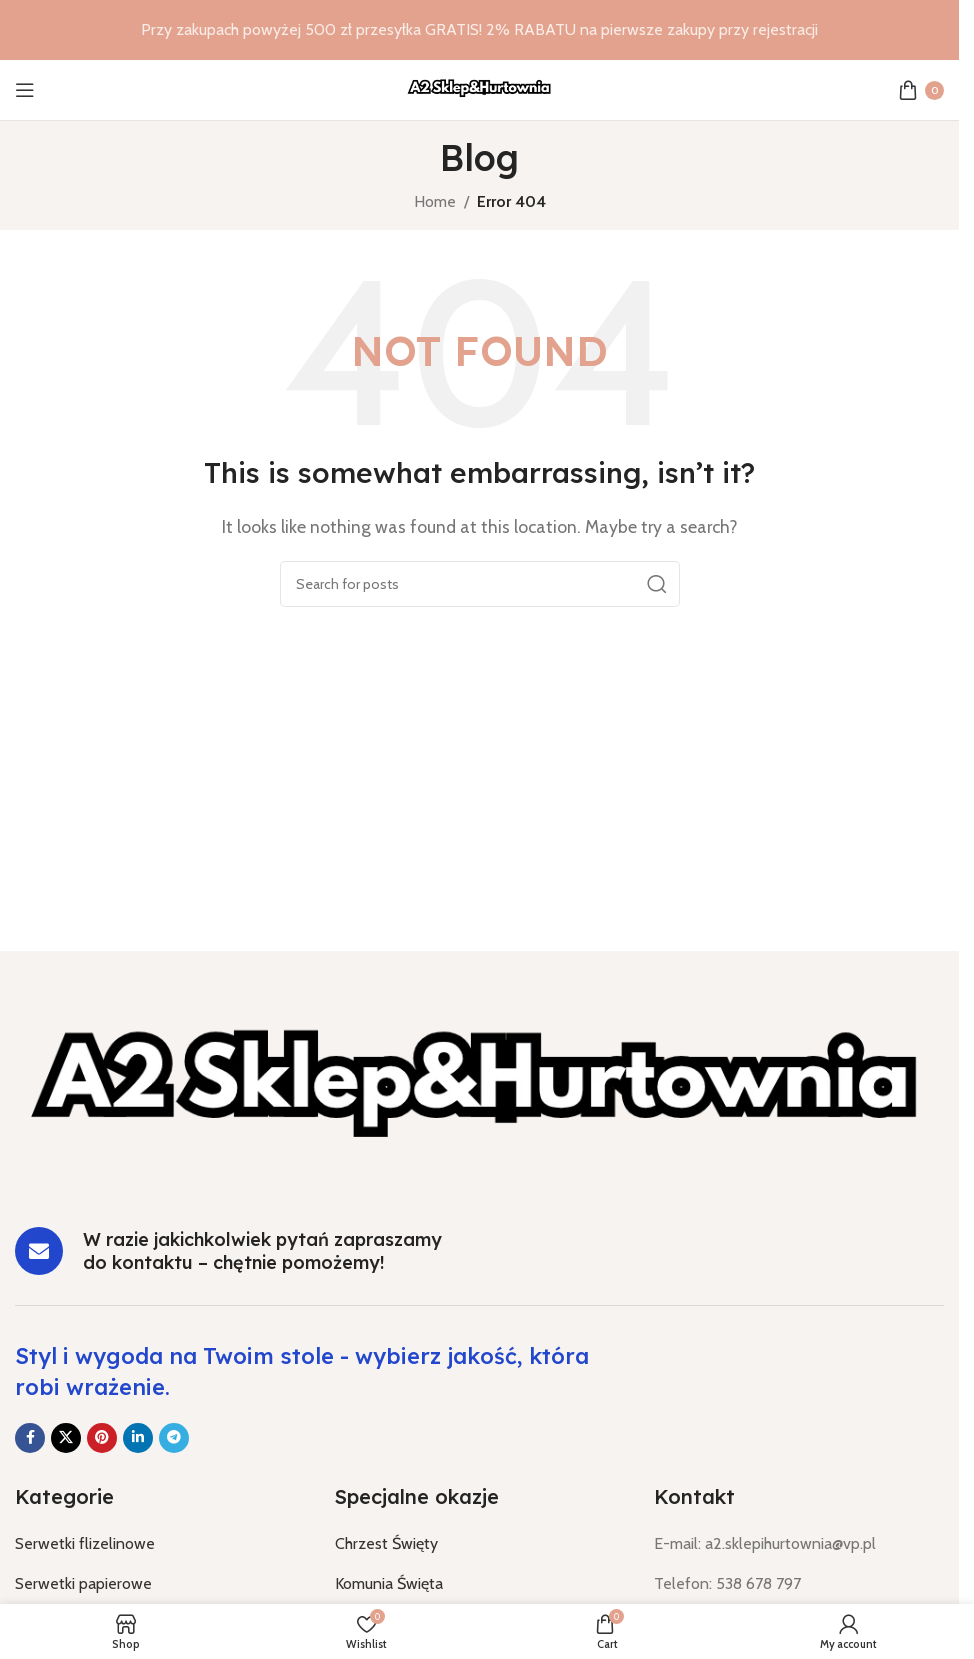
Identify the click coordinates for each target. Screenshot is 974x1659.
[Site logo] (480, 88)
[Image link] (479, 1092)
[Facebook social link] (30, 1438)
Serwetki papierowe (83, 1583)
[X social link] (66, 1438)
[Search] (480, 584)
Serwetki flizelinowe (85, 1543)
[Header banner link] (479, 30)
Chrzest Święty (386, 1543)
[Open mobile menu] (25, 90)
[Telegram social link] (174, 1438)
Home (435, 201)
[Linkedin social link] (138, 1438)
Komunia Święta (389, 1583)
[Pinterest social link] (102, 1438)
